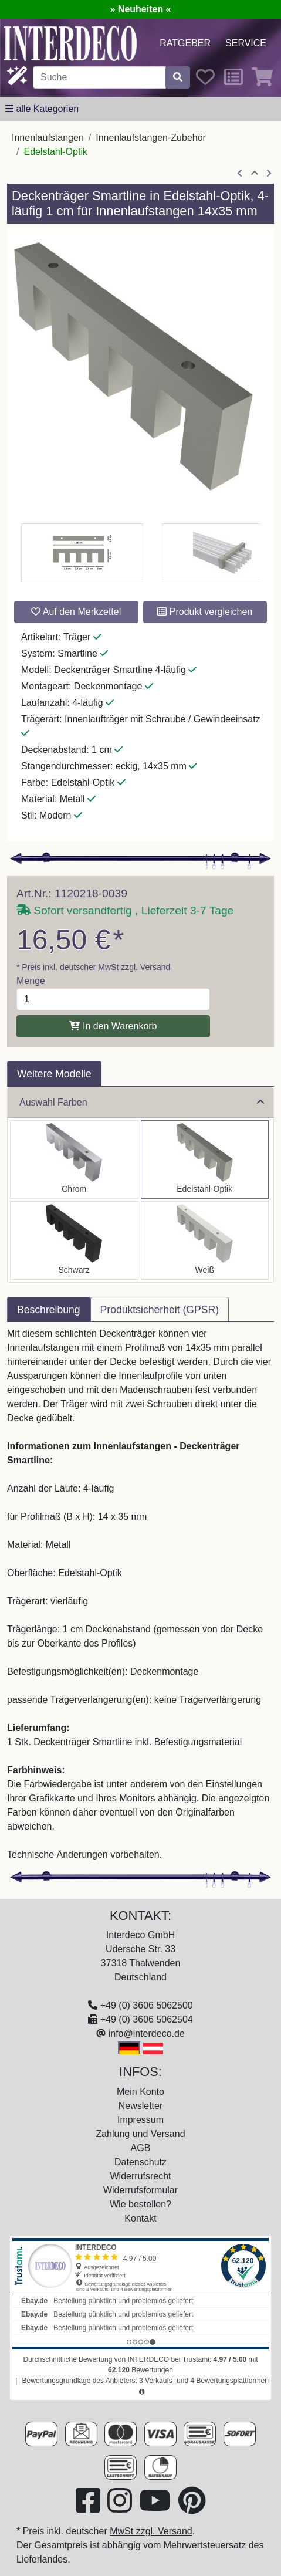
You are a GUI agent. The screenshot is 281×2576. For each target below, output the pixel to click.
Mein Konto (140, 2092)
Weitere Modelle (54, 1074)
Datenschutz (140, 2162)
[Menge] (113, 999)
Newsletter (141, 2106)
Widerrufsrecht (140, 2176)
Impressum (140, 2120)
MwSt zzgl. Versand (134, 967)
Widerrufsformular (140, 2190)
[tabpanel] (140, 1594)
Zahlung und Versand (140, 2134)
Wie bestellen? (140, 2204)
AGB (141, 2148)
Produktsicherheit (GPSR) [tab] (159, 1310)
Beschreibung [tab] (48, 1310)
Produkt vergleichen (204, 612)
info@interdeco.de (147, 2034)
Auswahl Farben (141, 1102)
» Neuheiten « (140, 9)
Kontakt (140, 2218)
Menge (30, 981)
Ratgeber (185, 43)
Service (245, 43)
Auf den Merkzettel (76, 612)
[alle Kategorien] (42, 109)
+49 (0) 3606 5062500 (146, 2005)
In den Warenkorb (113, 1026)
